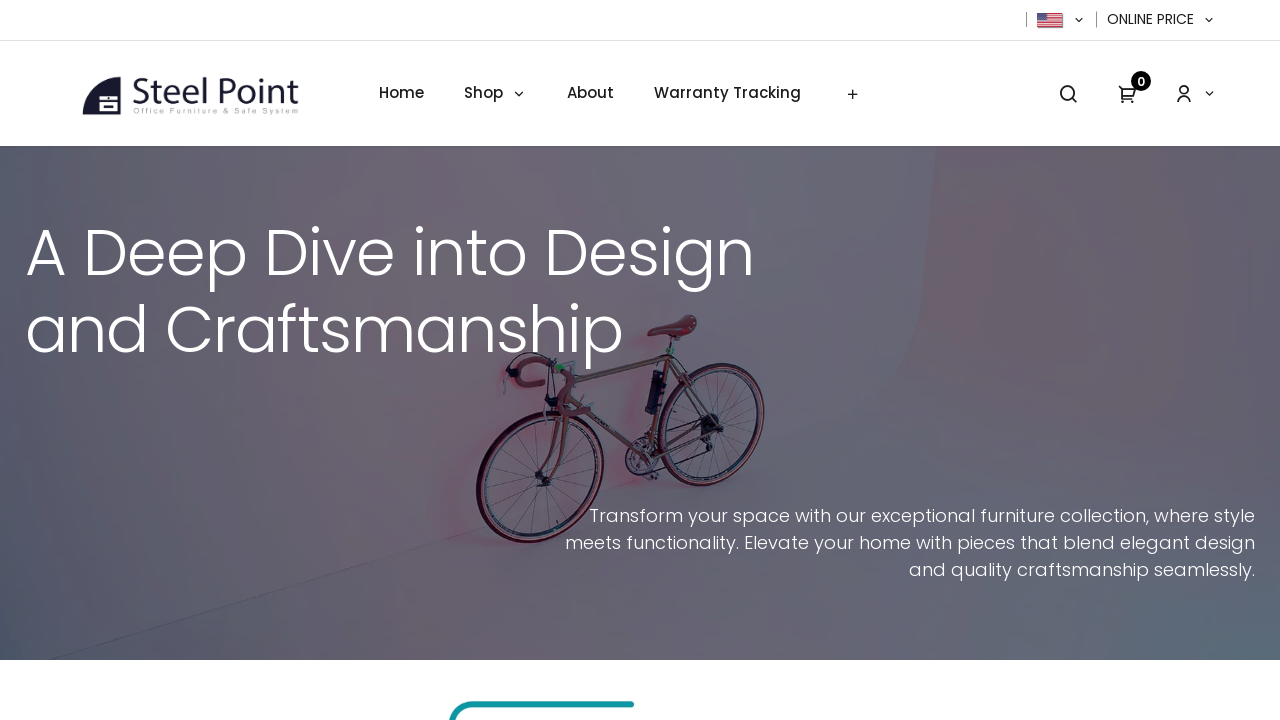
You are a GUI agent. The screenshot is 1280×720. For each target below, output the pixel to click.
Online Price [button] (1152, 19)
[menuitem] (401, 93)
